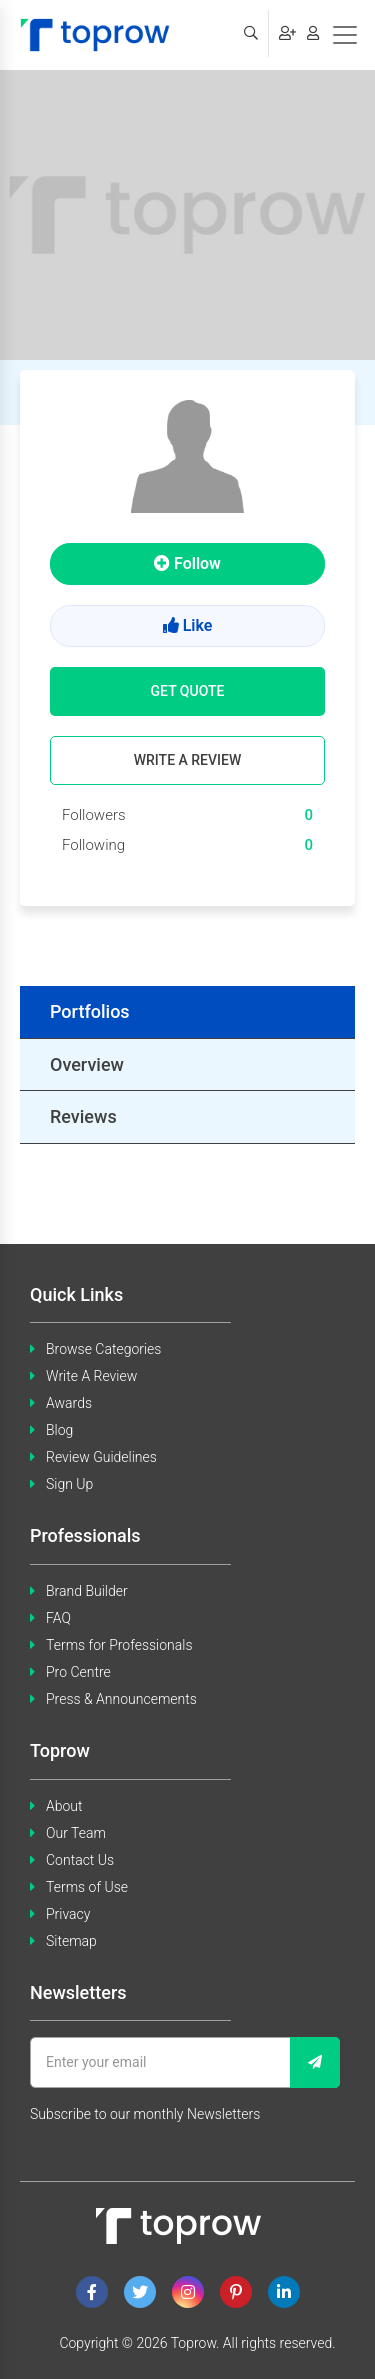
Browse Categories (103, 1349)
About (64, 1806)
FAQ (58, 1618)
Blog (59, 1430)
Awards (69, 1403)
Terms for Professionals (119, 1645)
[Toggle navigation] (345, 35)
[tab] (187, 1012)
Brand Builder (87, 1591)
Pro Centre (78, 1672)
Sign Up (69, 1484)
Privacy (68, 1914)
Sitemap (71, 1941)
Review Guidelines (101, 1457)
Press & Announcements (121, 1699)
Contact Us (80, 1860)
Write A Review (91, 1376)
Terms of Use (87, 1887)
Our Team (76, 1833)
